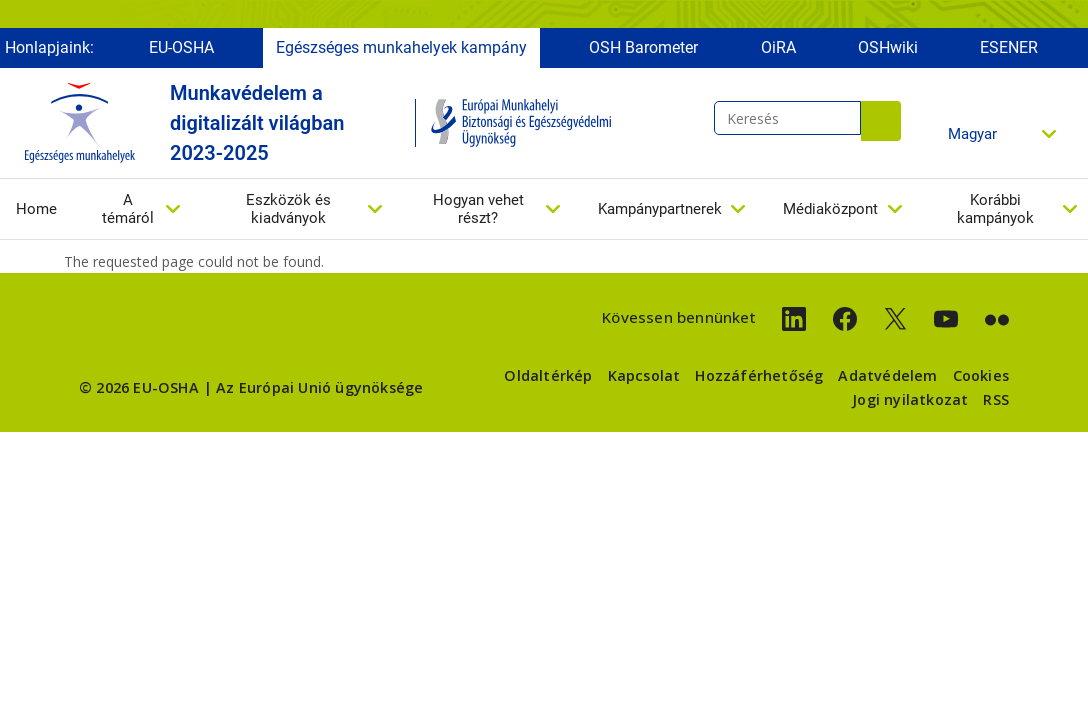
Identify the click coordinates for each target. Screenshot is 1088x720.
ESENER (1009, 47)
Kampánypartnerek (660, 209)
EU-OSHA (181, 47)
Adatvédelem (887, 375)
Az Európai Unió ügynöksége (319, 387)
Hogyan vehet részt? (478, 209)
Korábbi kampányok (995, 209)
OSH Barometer (643, 47)
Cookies (981, 375)
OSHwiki (888, 47)
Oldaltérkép (548, 375)
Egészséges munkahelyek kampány (401, 47)
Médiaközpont (830, 209)
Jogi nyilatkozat (910, 399)
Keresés (881, 121)
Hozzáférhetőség (759, 375)
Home (36, 209)
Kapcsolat (644, 375)
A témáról (128, 209)
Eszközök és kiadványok (288, 209)
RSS (996, 399)
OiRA (778, 47)
